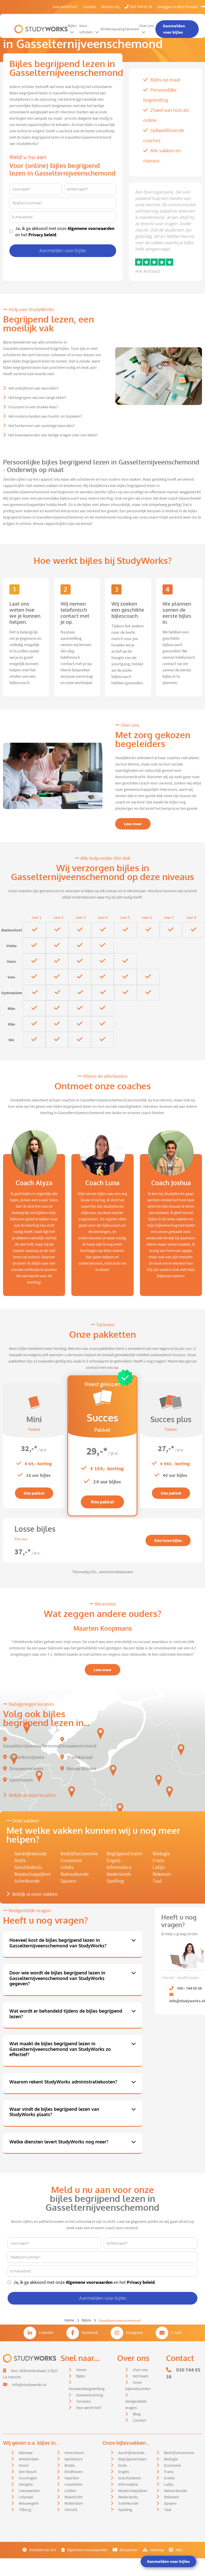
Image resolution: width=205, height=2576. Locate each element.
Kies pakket (34, 1493)
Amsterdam (28, 2459)
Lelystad (26, 2497)
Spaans (68, 1881)
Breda (70, 2465)
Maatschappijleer (32, 1874)
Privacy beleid (42, 235)
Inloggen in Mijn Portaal (181, 6)
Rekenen (162, 1874)
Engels (113, 1860)
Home (69, 2320)
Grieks (67, 1867)
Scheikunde (26, 1881)
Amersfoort (74, 2452)
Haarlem (72, 2478)
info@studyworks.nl (29, 2384)
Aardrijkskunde (30, 1853)
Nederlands (119, 1874)
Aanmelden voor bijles (168, 2561)
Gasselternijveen (23, 1757)
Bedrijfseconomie (79, 1853)
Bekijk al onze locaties (29, 1795)
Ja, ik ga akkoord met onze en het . (64, 231)
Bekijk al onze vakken (32, 1894)
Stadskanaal (76, 1757)
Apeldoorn (74, 2459)
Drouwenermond (78, 1743)
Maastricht (74, 2497)
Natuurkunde (74, 1874)
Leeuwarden (29, 2490)
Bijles (72, 28)
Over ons (146, 28)
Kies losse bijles (168, 1540)
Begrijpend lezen (124, 1853)
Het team (140, 2376)
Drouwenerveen (23, 1768)
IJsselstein (74, 2484)
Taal (157, 1881)
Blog (136, 2414)
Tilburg (25, 2509)
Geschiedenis (28, 1867)
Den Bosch (28, 2471)
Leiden (70, 2490)
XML (176, 2549)
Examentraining (89, 2395)
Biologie (161, 1853)
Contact (89, 6)
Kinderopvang (112, 29)
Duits (19, 1860)
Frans (158, 1860)
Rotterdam (74, 2503)
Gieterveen (18, 1780)
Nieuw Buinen (78, 1768)
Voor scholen (89, 29)
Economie (71, 1860)
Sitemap (153, 2549)
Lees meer (133, 823)
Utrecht (71, 2509)
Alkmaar (26, 2452)
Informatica (119, 1867)
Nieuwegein (29, 2503)
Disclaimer (125, 2549)
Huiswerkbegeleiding (87, 2388)
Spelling (115, 1881)
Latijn (159, 1867)
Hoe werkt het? (65, 6)
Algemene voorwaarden (91, 228)
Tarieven (132, 29)
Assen (24, 2465)
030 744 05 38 (138, 6)
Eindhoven (74, 2471)
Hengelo (26, 2484)
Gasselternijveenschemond (31, 1743)
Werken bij (110, 6)
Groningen (28, 2478)
